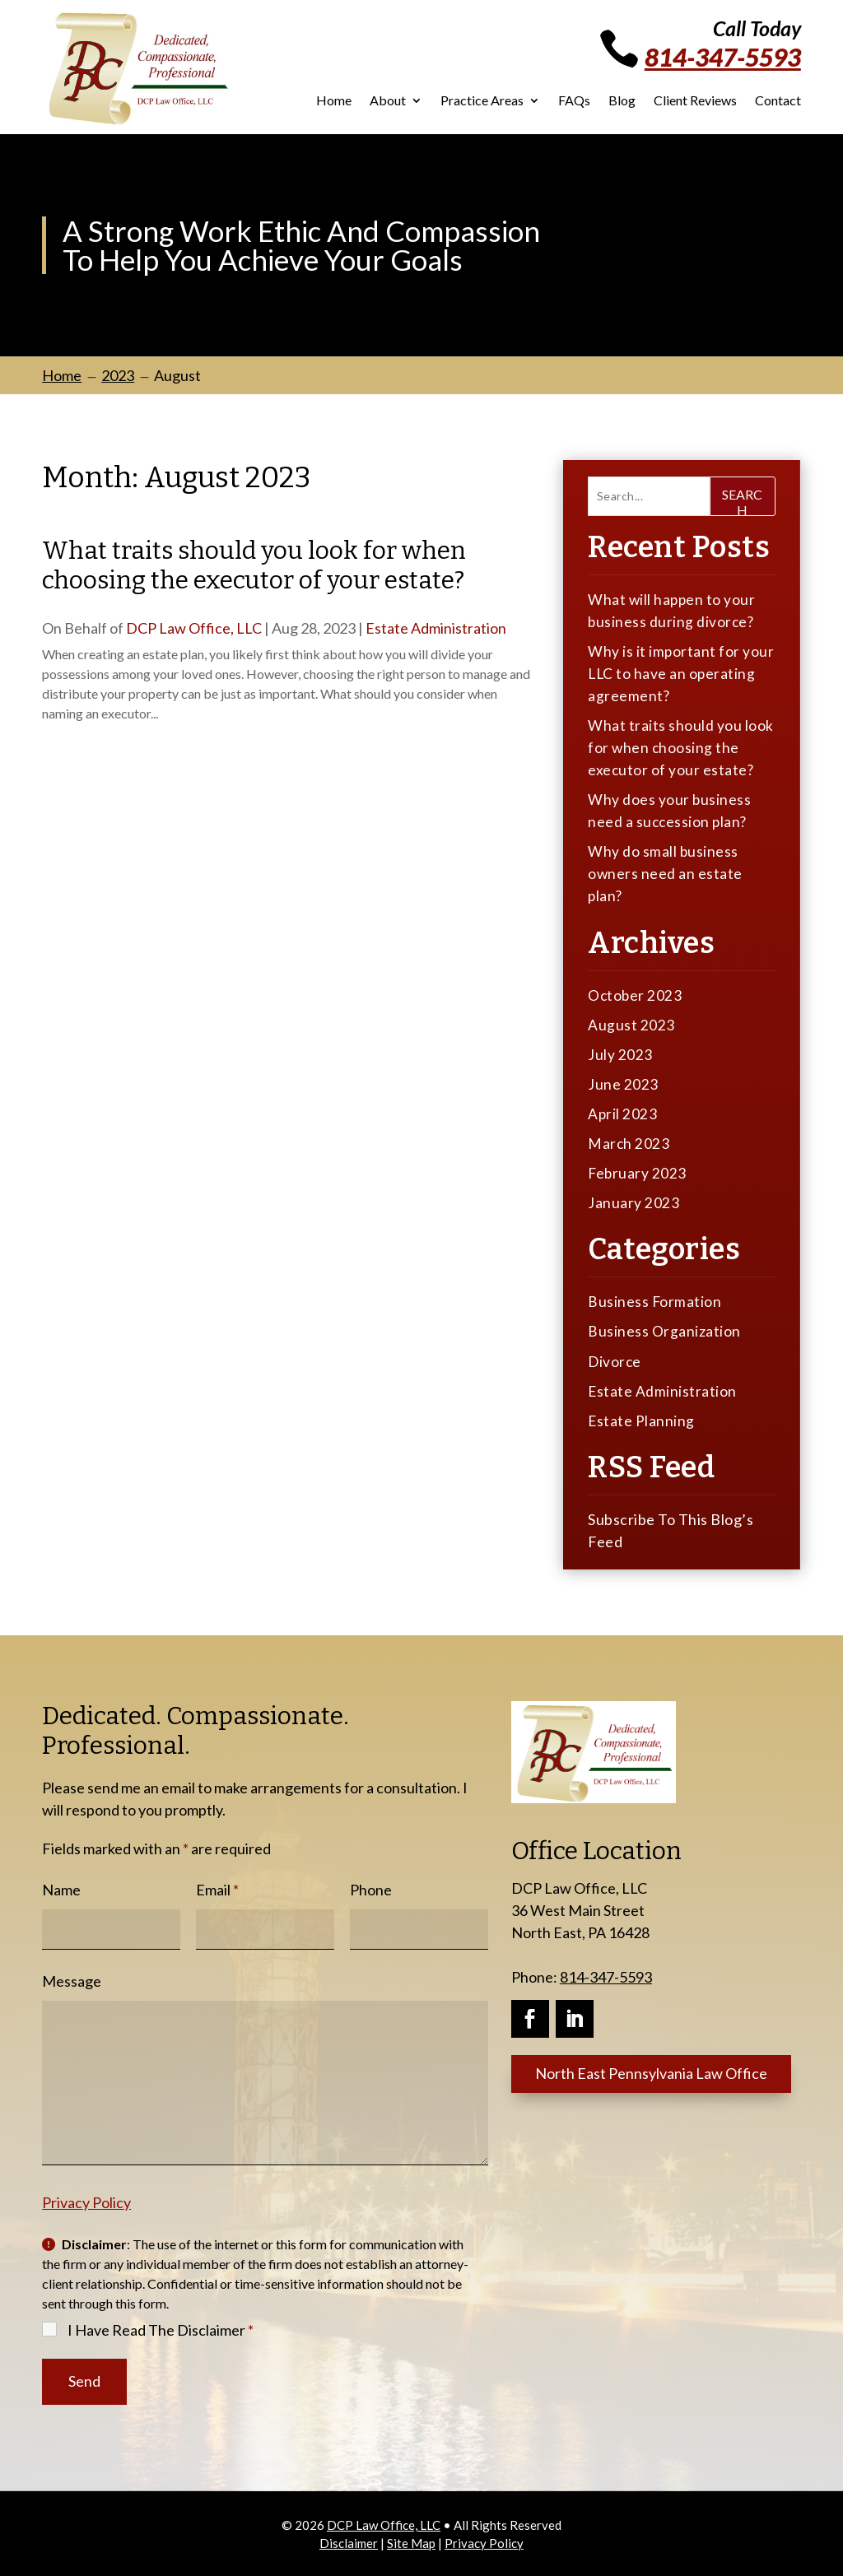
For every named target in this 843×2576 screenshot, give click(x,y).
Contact (778, 101)
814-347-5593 (723, 57)
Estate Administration (436, 628)
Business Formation (655, 1300)
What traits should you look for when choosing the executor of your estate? (254, 565)
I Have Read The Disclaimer (161, 2328)
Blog (622, 101)
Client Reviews (695, 101)
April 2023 (623, 1113)
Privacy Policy (86, 2201)
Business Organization (664, 1330)
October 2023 (635, 994)
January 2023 (633, 1202)
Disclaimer (348, 2541)
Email (217, 1888)
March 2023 (629, 1142)
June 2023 (623, 1083)
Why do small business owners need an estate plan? (665, 873)
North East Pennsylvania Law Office (654, 2072)
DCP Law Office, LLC (194, 628)
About (388, 101)
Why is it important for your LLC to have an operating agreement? (681, 673)
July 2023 (620, 1053)
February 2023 (638, 1172)
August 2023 (631, 1024)
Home (334, 101)
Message (71, 1979)
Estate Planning (642, 1419)
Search (742, 501)
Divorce (615, 1360)
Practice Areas (482, 101)
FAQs (574, 101)
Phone (371, 1888)
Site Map (411, 2541)
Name (61, 1888)
